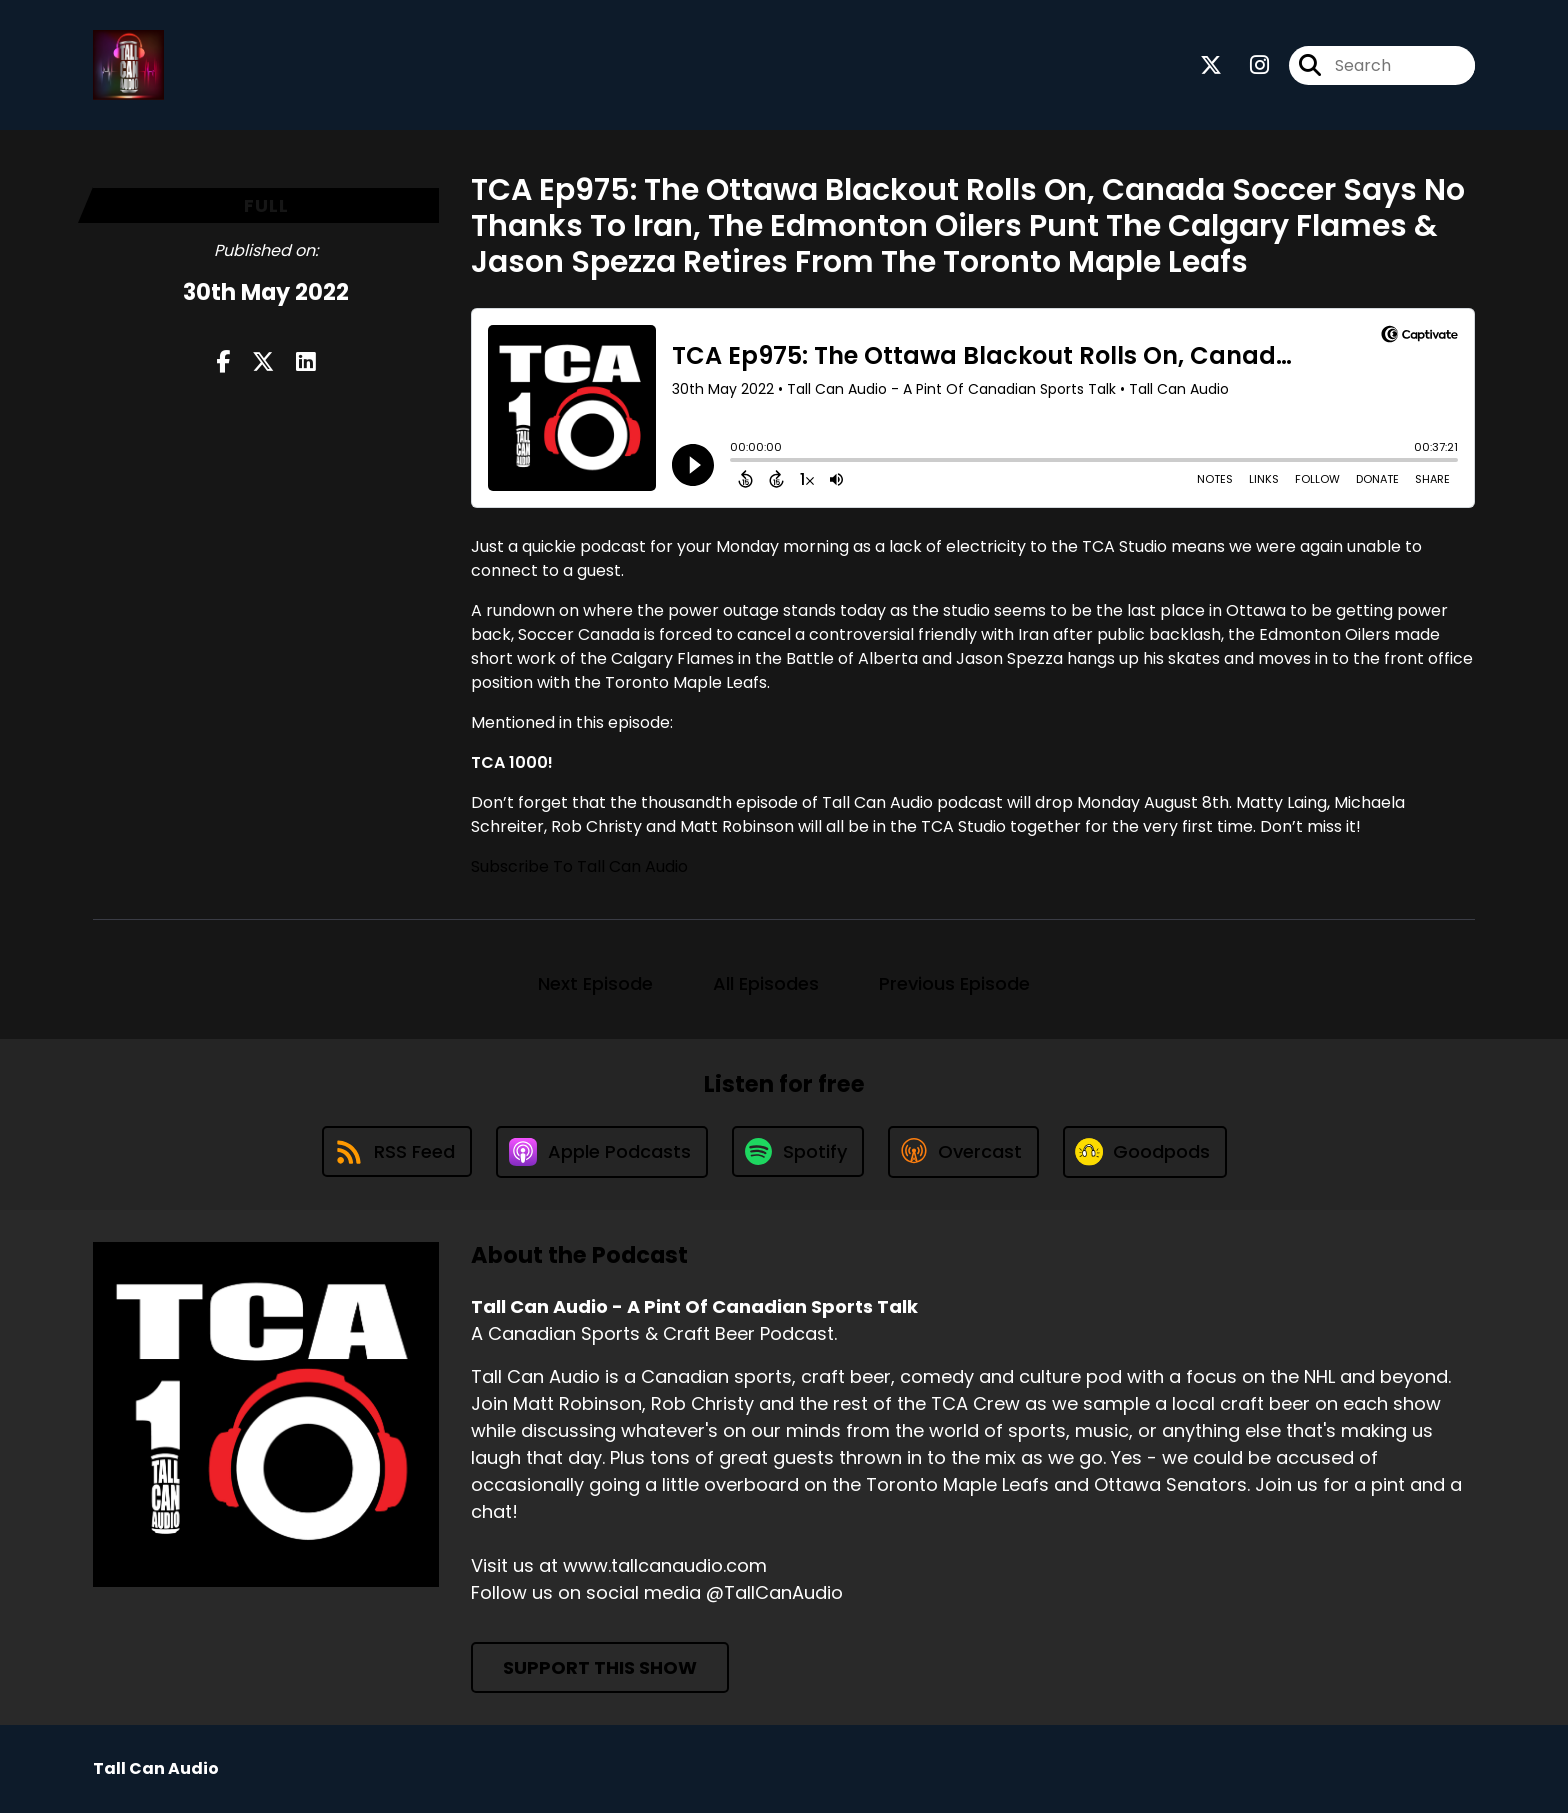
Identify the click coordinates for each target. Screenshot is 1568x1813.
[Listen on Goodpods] (1145, 1152)
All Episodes (766, 983)
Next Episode (595, 983)
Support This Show (600, 1667)
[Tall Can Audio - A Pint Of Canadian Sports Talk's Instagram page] (1247, 65)
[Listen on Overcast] (963, 1152)
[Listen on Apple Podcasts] (602, 1152)
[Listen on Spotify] (798, 1151)
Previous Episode (954, 983)
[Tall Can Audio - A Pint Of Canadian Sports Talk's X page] (1211, 65)
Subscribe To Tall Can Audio (579, 866)
